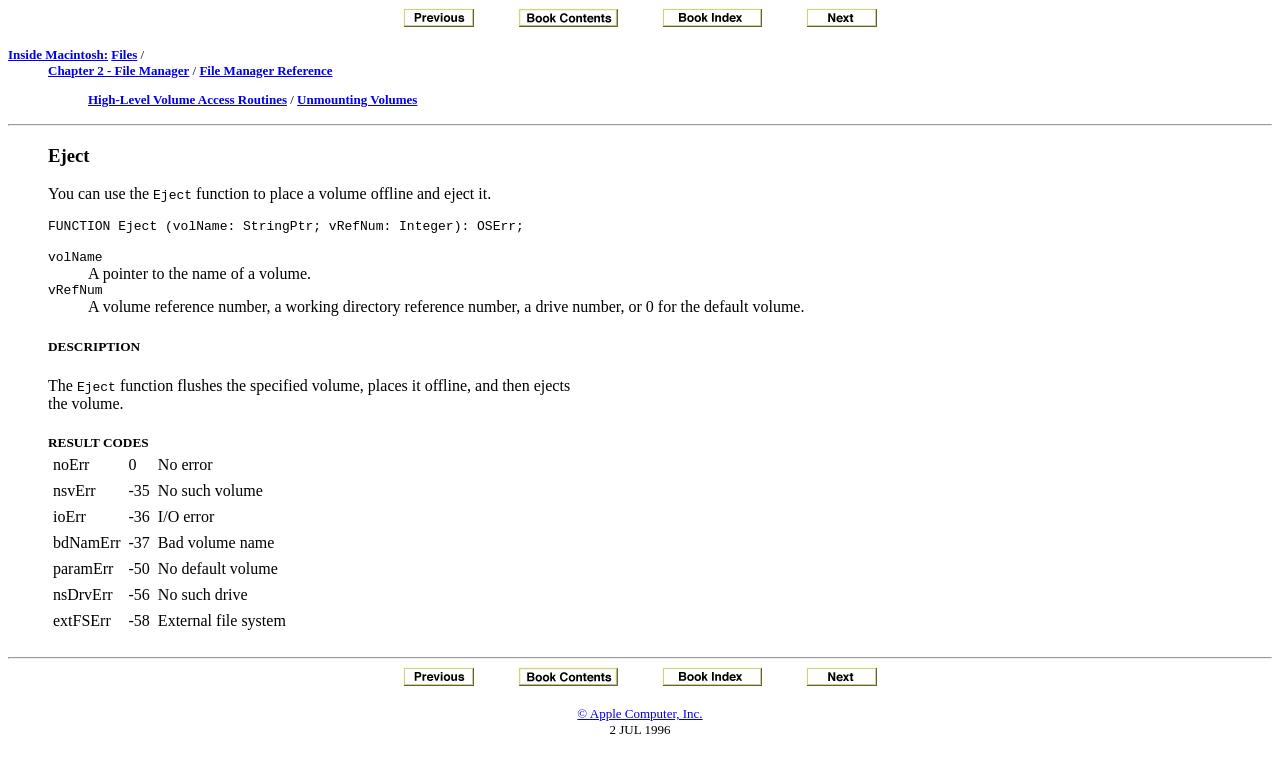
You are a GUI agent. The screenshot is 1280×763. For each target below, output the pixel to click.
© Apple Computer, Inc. (639, 722)
